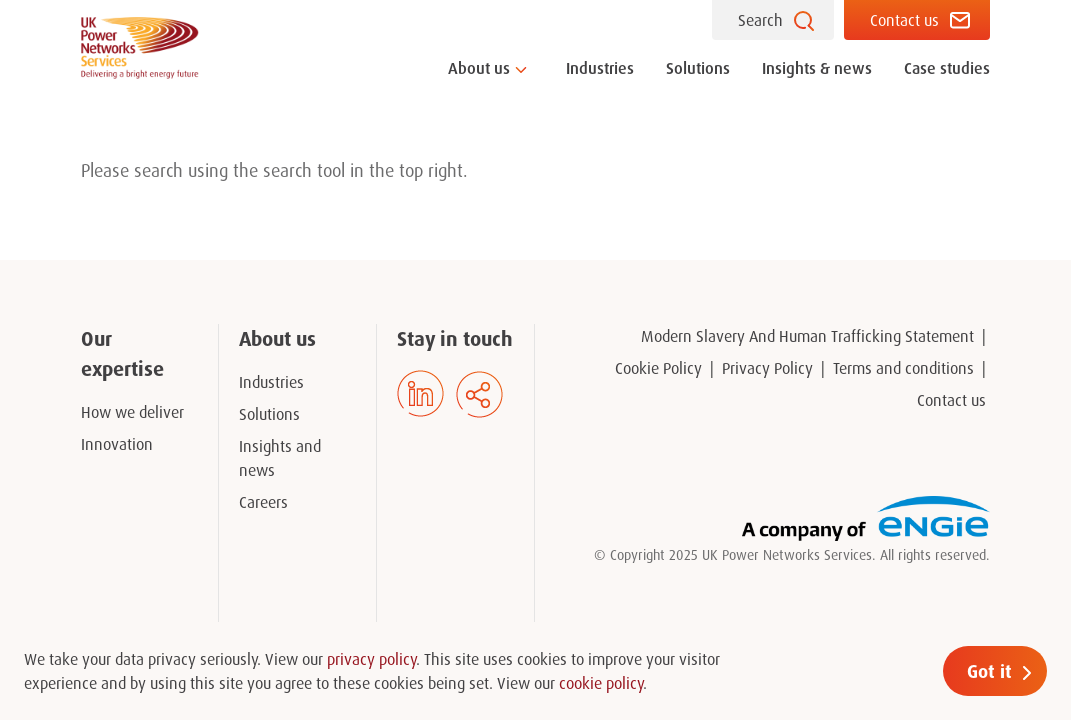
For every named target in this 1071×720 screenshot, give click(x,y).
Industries (600, 68)
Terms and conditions (903, 368)
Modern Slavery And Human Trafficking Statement (807, 336)
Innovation (117, 444)
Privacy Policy (767, 368)
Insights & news (817, 68)
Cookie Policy (658, 368)
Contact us (904, 20)
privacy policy (371, 659)
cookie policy (601, 683)
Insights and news (280, 458)
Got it (989, 671)
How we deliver (132, 412)
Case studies (947, 68)
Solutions (698, 68)
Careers (263, 502)
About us (479, 68)
